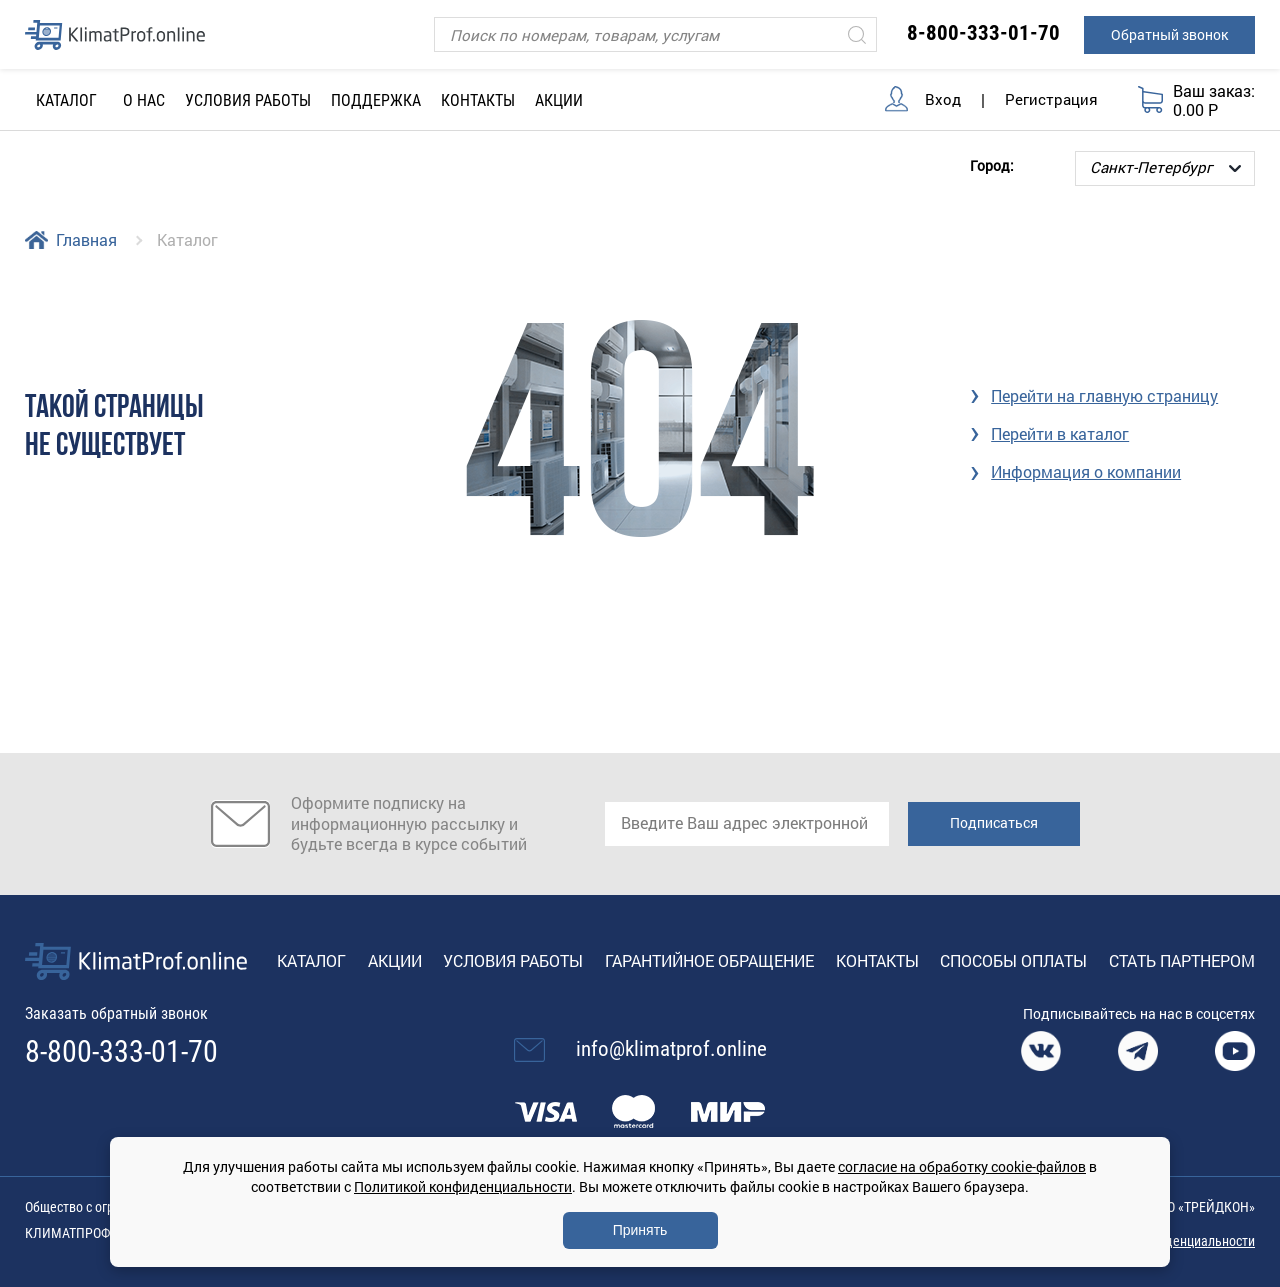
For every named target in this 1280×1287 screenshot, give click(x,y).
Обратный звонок (1169, 34)
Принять (640, 1230)
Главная (86, 239)
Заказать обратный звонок (116, 1013)
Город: (992, 164)
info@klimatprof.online (671, 1049)
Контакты (478, 100)
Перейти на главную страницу (1104, 395)
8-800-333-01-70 (983, 33)
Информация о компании (1086, 471)
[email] (747, 824)
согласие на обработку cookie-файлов (962, 1166)
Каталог (311, 960)
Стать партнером (1182, 960)
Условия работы (248, 100)
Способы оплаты (1013, 960)
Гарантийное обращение (709, 960)
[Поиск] (655, 34)
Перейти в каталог (1060, 433)
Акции (559, 100)
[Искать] (857, 34)
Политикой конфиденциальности (463, 1186)
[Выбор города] (1165, 168)
